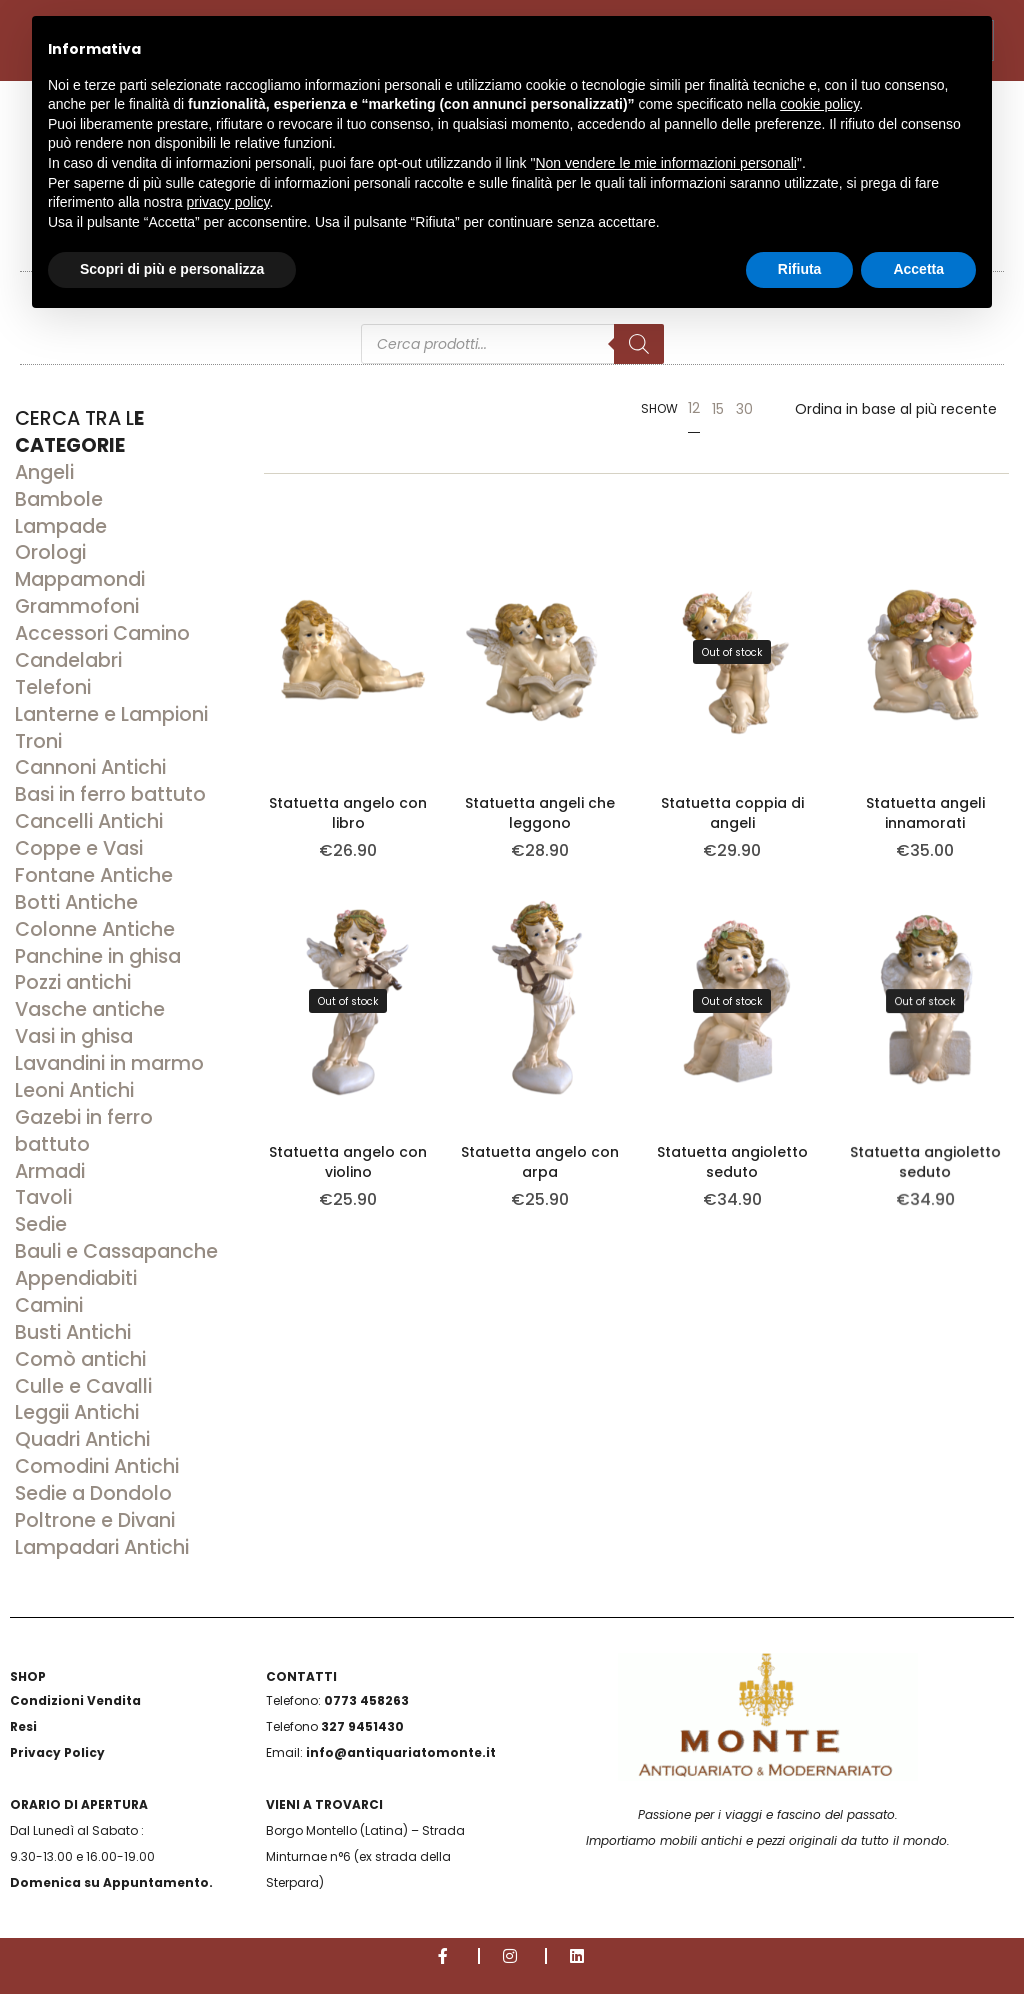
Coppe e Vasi (79, 848)
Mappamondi (80, 579)
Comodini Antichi (97, 1466)
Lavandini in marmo (109, 1063)
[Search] (639, 344)
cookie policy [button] (819, 104)
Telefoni (53, 687)
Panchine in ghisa (98, 956)
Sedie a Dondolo (93, 1493)
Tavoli (43, 1197)
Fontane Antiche (94, 875)
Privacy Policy (57, 1752)
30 (744, 409)
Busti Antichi (73, 1332)
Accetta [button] (918, 269)
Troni (38, 741)
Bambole (59, 499)
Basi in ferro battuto (110, 794)
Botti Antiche (76, 902)
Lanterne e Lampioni (111, 714)
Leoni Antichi (74, 1090)
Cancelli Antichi (89, 821)
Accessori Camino (102, 633)
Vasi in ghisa (74, 1036)
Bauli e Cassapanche (116, 1251)
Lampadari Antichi (102, 1547)
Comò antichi (80, 1359)
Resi (23, 1726)
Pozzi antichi (73, 982)
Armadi (50, 1171)
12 (694, 408)
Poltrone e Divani (95, 1520)
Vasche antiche (90, 1009)
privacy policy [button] (228, 202)
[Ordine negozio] (896, 409)
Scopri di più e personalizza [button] (172, 269)
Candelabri (68, 660)
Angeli (44, 472)
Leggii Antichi (77, 1412)
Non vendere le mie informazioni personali (665, 163)
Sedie (41, 1224)
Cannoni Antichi (90, 767)
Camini (49, 1305)
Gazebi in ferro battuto (84, 1131)
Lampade (61, 526)
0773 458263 (366, 1700)
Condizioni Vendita (75, 1700)
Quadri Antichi (82, 1439)
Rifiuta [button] (800, 269)
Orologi (50, 552)
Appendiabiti (76, 1278)
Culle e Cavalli (83, 1386)
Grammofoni (77, 606)
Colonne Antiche (95, 929)
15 (718, 409)
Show (659, 408)
